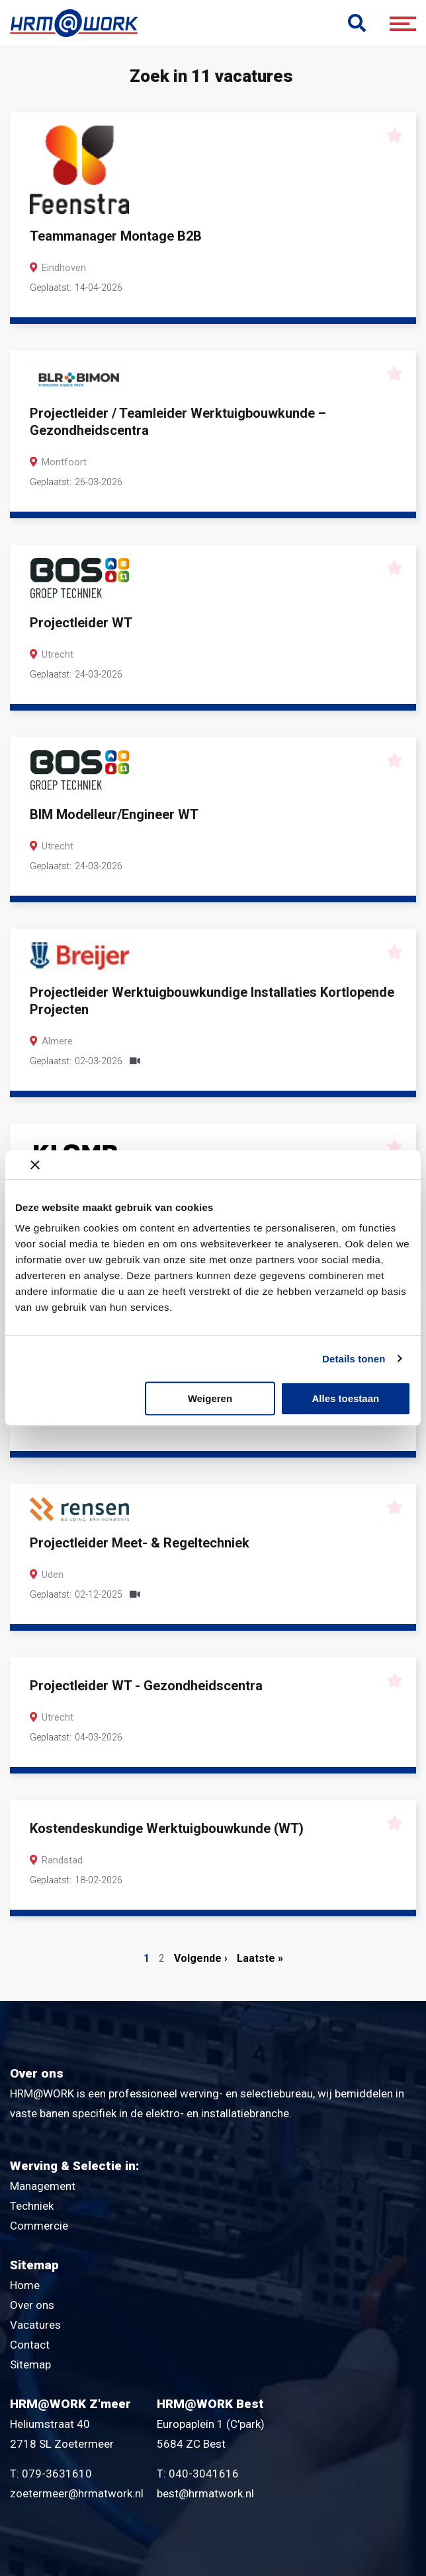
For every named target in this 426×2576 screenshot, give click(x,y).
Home (25, 2285)
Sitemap (30, 2364)
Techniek (32, 2205)
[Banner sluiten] (220, 1164)
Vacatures (35, 2324)
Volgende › (201, 1958)
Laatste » (260, 1958)
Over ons (32, 2305)
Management (42, 2186)
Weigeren (210, 1398)
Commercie (39, 2225)
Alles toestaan (345, 1398)
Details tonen (353, 1358)
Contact (30, 2344)
